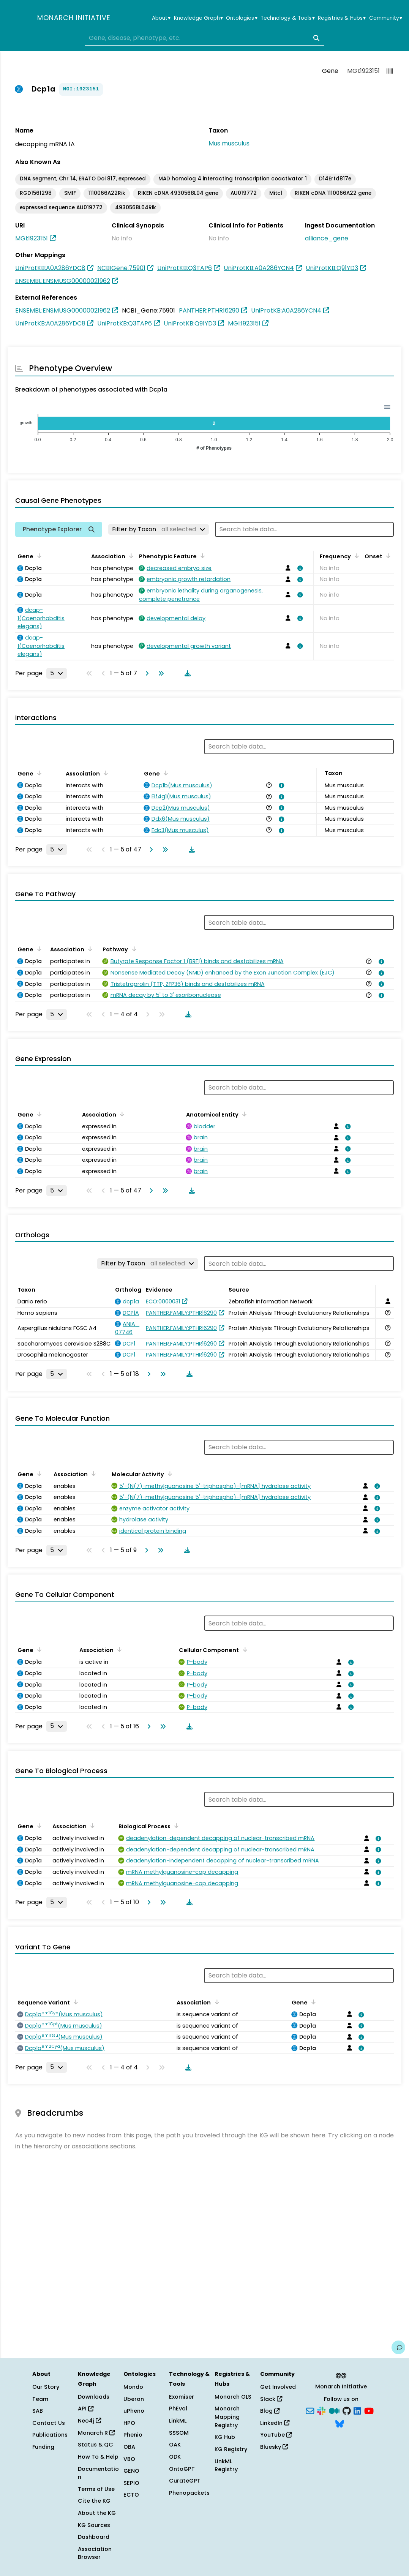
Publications (50, 2435)
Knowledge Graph (198, 18)
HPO (129, 2423)
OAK (175, 2444)
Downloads (93, 2397)
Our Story (45, 2387)
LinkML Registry (226, 2465)
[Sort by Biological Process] (175, 1825)
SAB (37, 2411)
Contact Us (48, 2423)
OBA (129, 2447)
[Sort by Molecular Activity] (168, 1473)
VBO (129, 2459)
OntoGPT (182, 2469)
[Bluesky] (339, 2423)
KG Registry (231, 2449)
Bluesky (274, 2447)
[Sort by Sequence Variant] (74, 2002)
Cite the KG (94, 2501)
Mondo (133, 2387)
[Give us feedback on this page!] (398, 2347)
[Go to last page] (159, 673)
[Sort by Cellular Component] (243, 1649)
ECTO (131, 2495)
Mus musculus (229, 143)
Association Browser (95, 2553)
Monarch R (96, 2433)
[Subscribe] (310, 2410)
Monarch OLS (233, 2397)
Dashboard (93, 2537)
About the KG (97, 2513)
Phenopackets (189, 2493)
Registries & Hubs (342, 18)
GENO (131, 2471)
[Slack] (321, 2410)
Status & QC (95, 2444)
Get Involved (278, 2387)
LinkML (177, 2420)
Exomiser (181, 2397)
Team (40, 2399)
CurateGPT (185, 2480)
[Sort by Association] (129, 555)
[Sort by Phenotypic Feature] (201, 555)
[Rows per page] (56, 673)
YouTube (276, 2435)
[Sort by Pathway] (132, 948)
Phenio (132, 2435)
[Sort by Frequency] (355, 555)
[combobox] (204, 38)
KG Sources (94, 2525)
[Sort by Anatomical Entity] (243, 1114)
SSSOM (179, 2433)
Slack (271, 2399)
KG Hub (225, 2437)
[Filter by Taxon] (158, 529)
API (85, 2408)
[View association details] (299, 568)
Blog (270, 2411)
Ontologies (241, 18)
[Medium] (334, 2410)
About (161, 18)
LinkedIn (274, 2423)
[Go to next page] (145, 673)
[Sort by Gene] (38, 555)
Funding (43, 2447)
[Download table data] (186, 673)
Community (385, 18)
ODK (175, 2457)
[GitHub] (347, 2410)
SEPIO (131, 2483)
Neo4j (89, 2420)
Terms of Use (96, 2489)
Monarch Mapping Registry (227, 2417)
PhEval (178, 2408)
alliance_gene (326, 238)
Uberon (133, 2399)
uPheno (133, 2411)
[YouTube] (369, 2410)
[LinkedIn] (357, 2410)
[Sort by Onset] (387, 555)
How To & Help (98, 2457)
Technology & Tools (287, 18)
